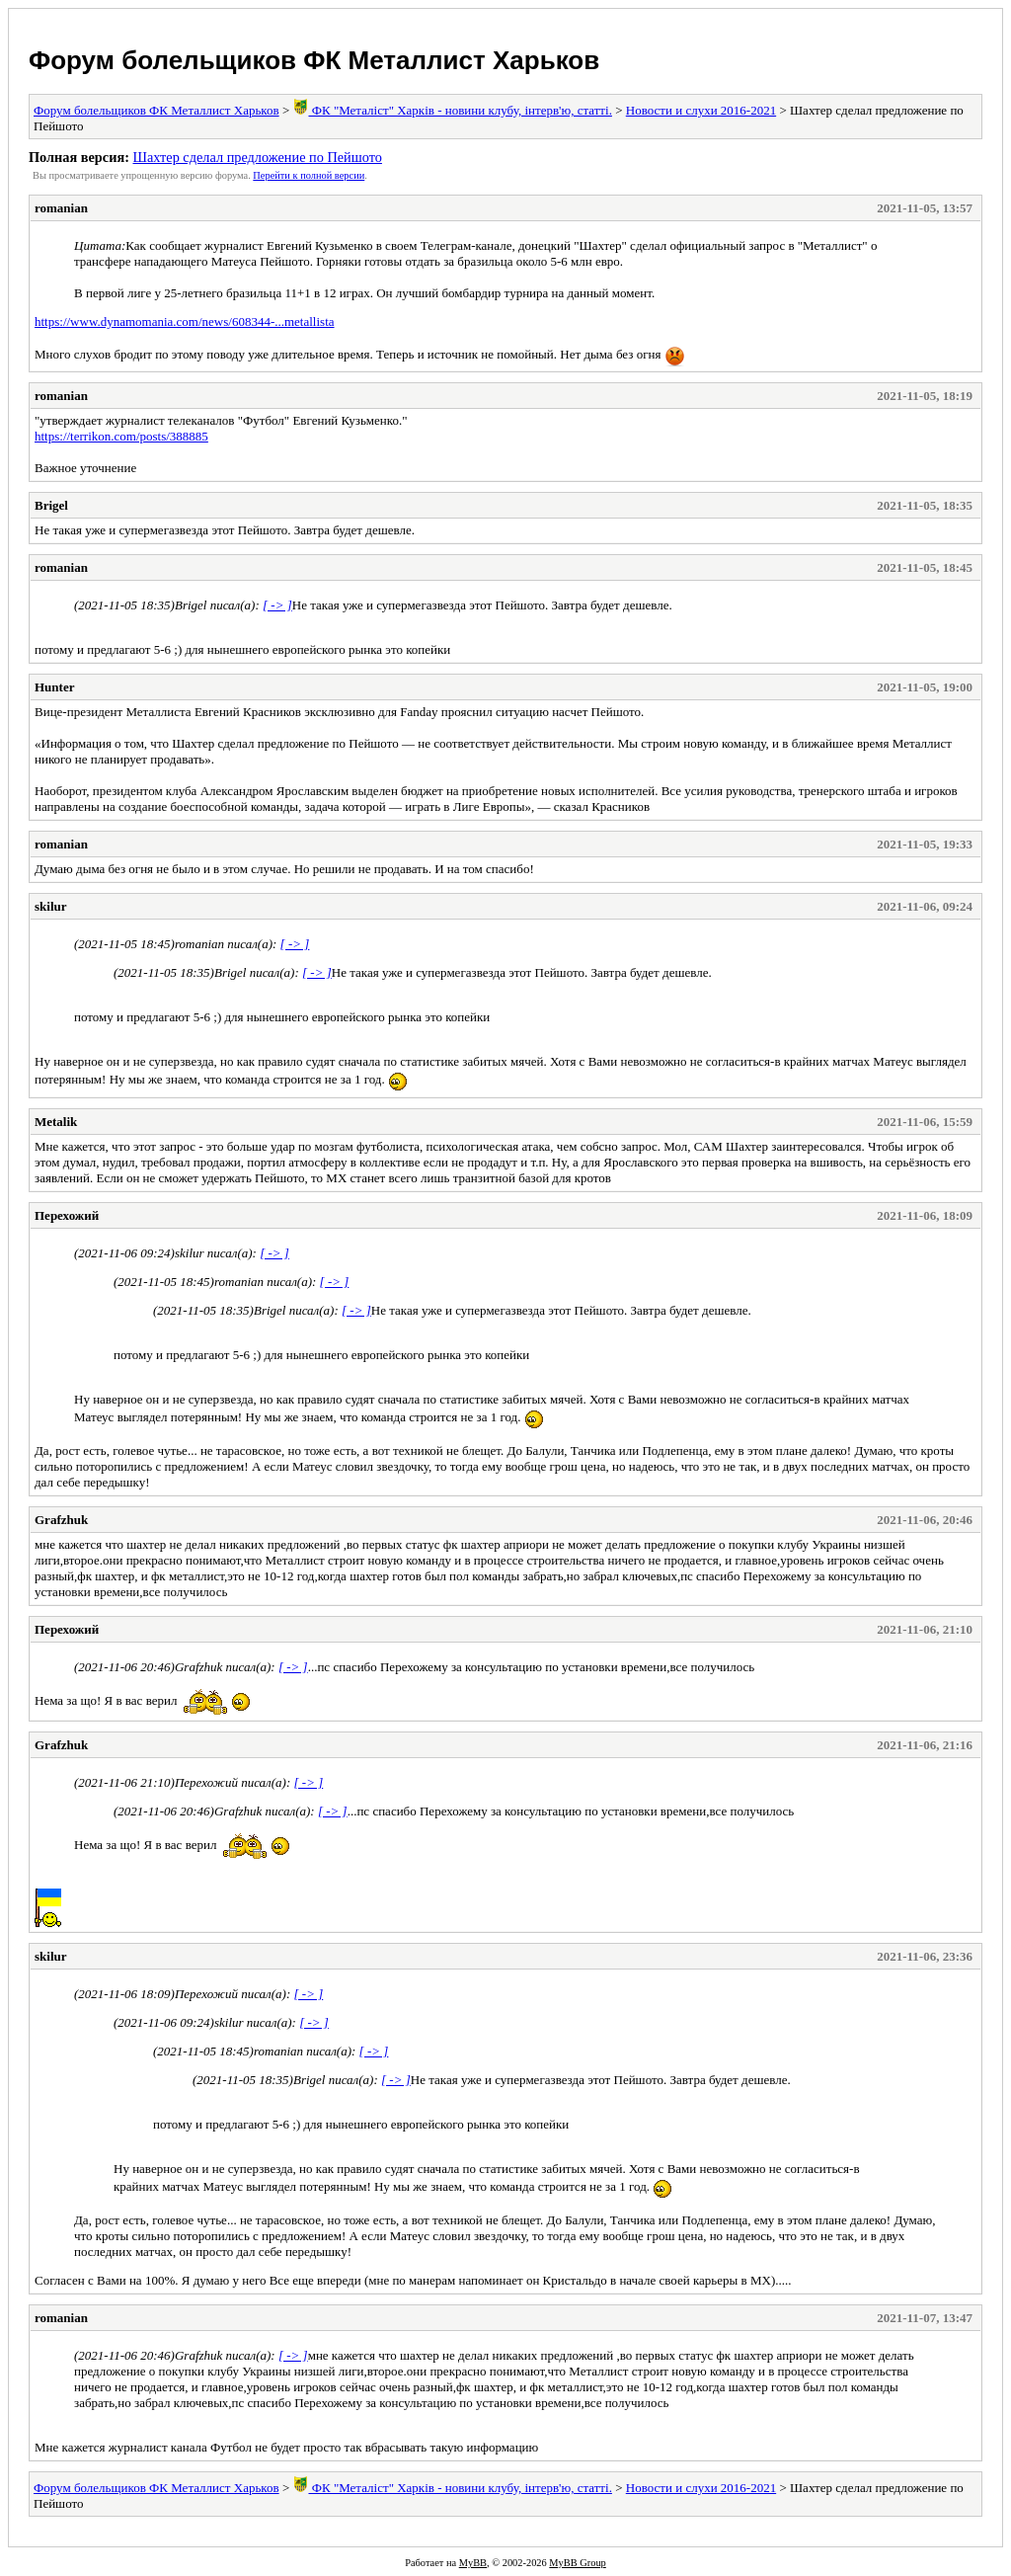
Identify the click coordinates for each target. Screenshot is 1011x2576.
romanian (61, 208)
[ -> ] (277, 605)
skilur (51, 906)
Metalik (56, 1121)
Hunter (54, 687)
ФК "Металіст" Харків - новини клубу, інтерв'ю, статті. (451, 110)
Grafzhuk (61, 1519)
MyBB (473, 2562)
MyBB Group (577, 2562)
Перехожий (67, 1215)
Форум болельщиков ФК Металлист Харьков (314, 60)
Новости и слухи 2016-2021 (701, 110)
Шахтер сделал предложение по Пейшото (256, 157)
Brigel (51, 505)
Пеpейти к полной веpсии (308, 175)
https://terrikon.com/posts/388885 (121, 436)
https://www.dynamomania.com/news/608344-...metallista (185, 321)
